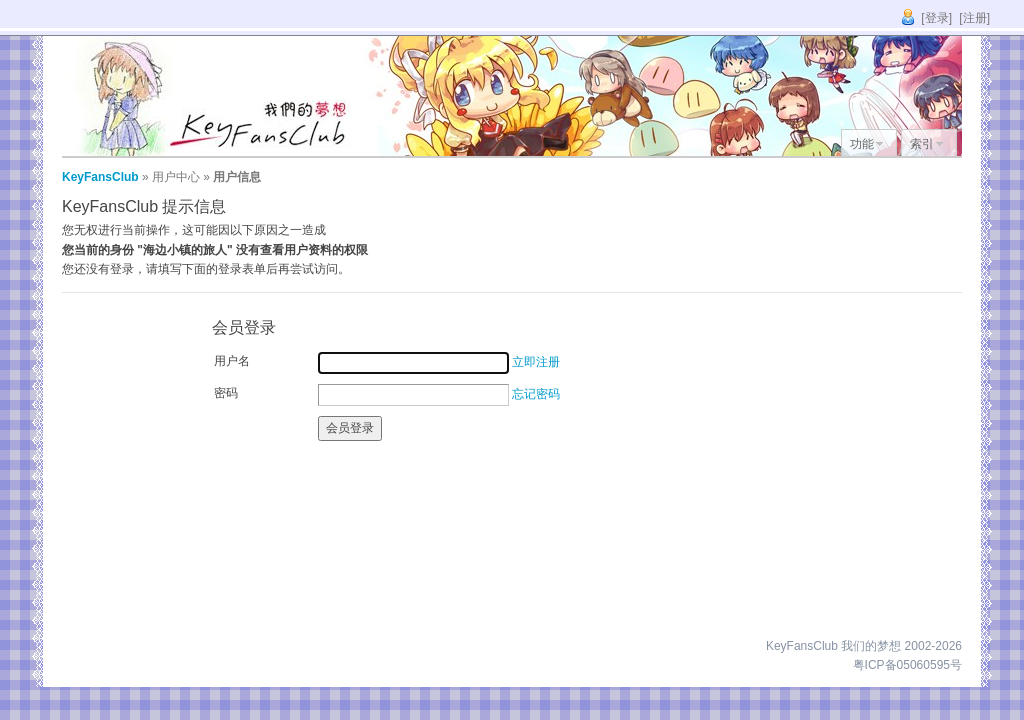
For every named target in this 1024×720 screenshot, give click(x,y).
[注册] (974, 18)
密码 (226, 393)
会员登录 (350, 428)
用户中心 (176, 177)
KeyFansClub (100, 177)
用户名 (232, 361)
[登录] (936, 18)
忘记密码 (536, 394)
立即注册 (536, 362)
